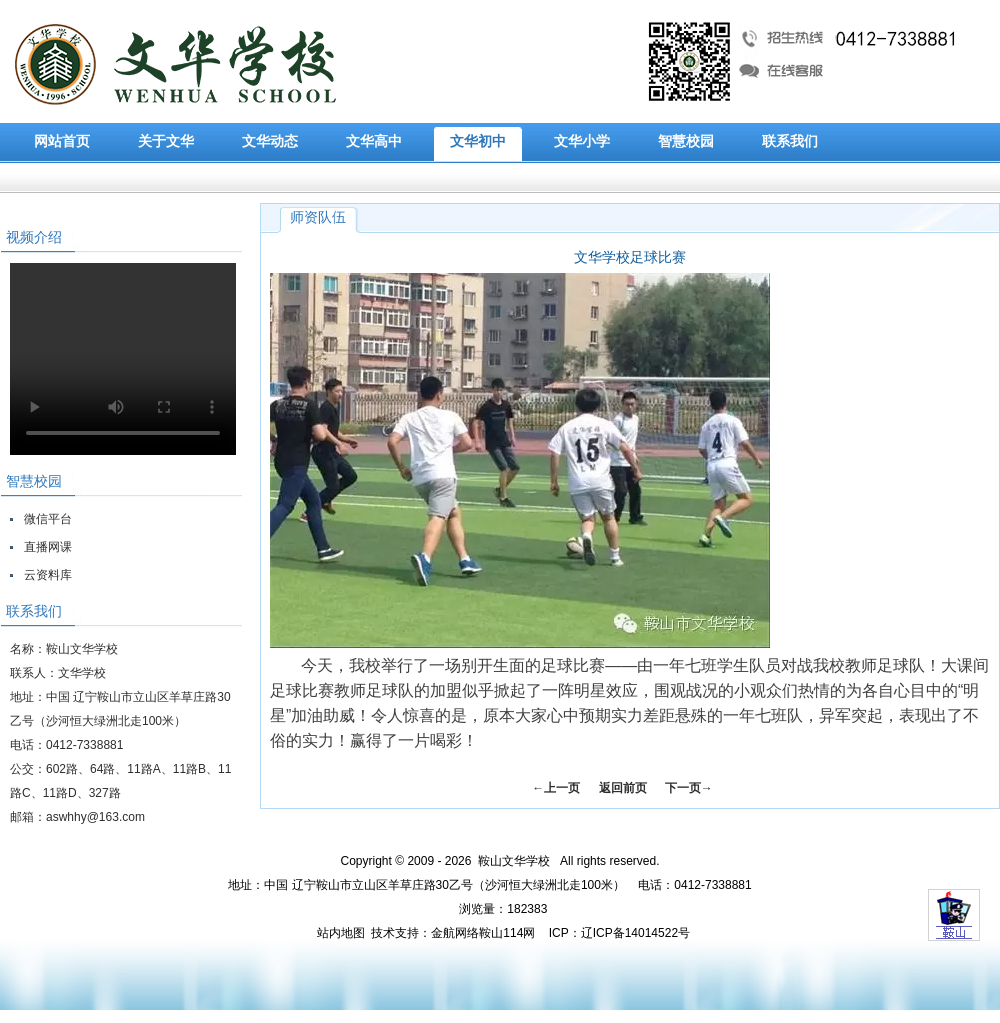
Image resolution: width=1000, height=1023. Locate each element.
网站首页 (62, 141)
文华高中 (374, 141)
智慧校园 (686, 141)
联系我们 (790, 141)
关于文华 (166, 141)
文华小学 (582, 141)
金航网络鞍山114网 (483, 933)
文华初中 (478, 141)
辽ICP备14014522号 (635, 933)
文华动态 (270, 141)
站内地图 (341, 933)
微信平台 (48, 519)
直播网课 (48, 547)
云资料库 (48, 575)
